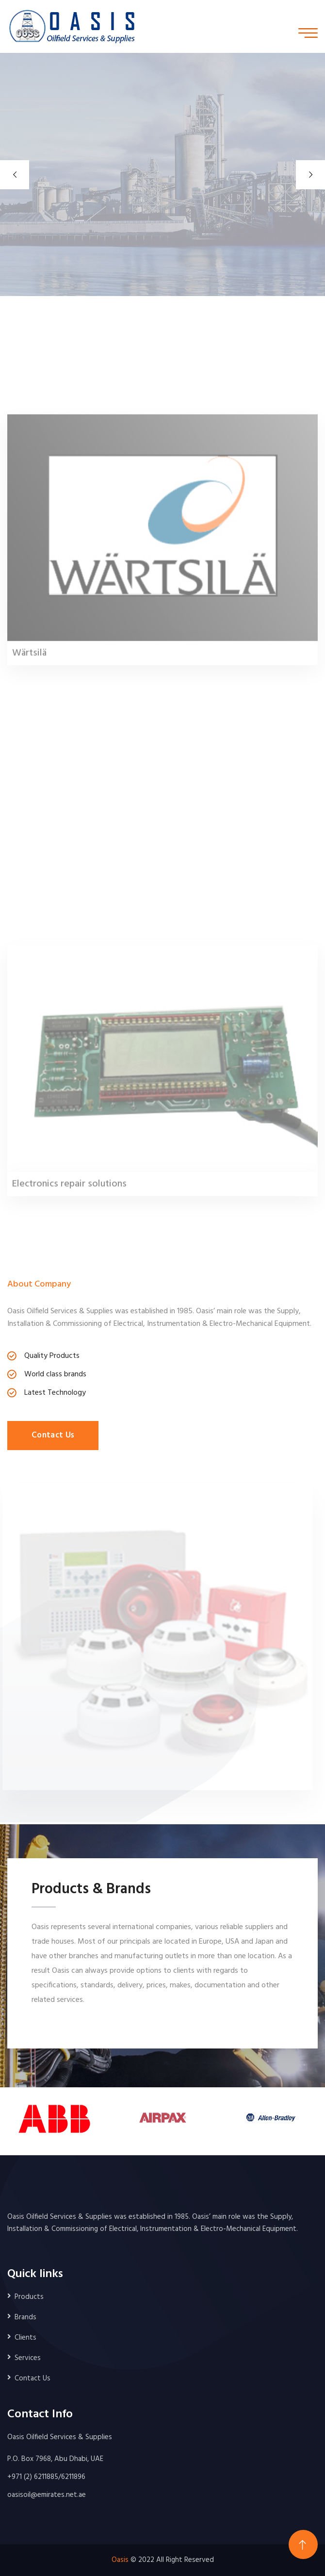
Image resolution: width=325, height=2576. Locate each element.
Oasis (120, 2560)
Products (29, 2297)
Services (28, 2358)
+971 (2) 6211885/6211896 (46, 2477)
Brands (25, 2317)
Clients (25, 2338)
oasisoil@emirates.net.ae (46, 2495)
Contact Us (53, 1435)
